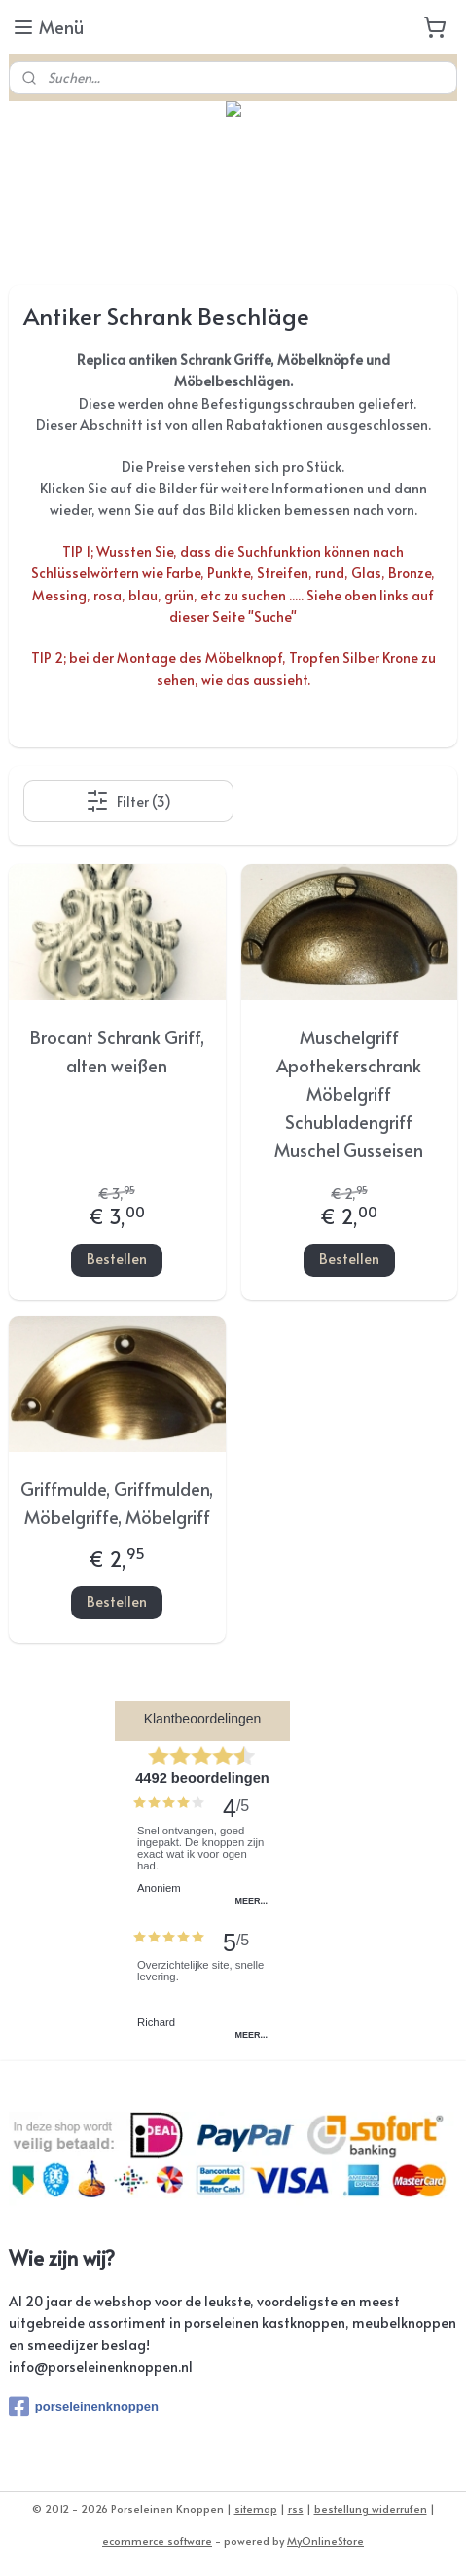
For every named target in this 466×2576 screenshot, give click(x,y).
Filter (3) (128, 802)
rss (296, 2508)
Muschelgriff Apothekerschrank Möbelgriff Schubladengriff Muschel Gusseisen (348, 1094)
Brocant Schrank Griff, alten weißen (117, 1052)
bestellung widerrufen (370, 2508)
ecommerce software (157, 2540)
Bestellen (117, 1260)
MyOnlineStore (325, 2540)
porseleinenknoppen (84, 2406)
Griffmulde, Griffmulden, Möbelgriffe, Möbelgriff (116, 1502)
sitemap (255, 2508)
